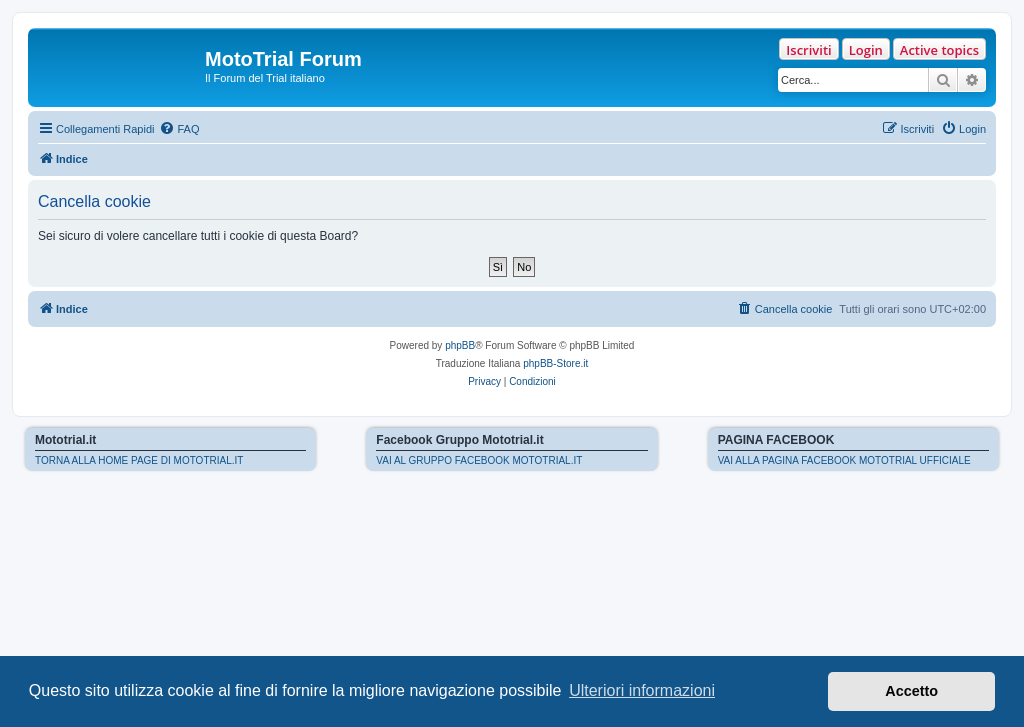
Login (866, 50)
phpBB (460, 345)
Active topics (939, 50)
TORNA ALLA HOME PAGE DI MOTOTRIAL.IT (139, 460)
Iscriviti (808, 50)
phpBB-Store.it (555, 363)
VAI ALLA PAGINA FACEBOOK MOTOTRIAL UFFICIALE (844, 460)
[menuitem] (179, 129)
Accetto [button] (911, 691)
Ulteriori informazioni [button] (642, 690)
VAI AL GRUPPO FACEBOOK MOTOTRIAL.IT (479, 460)
